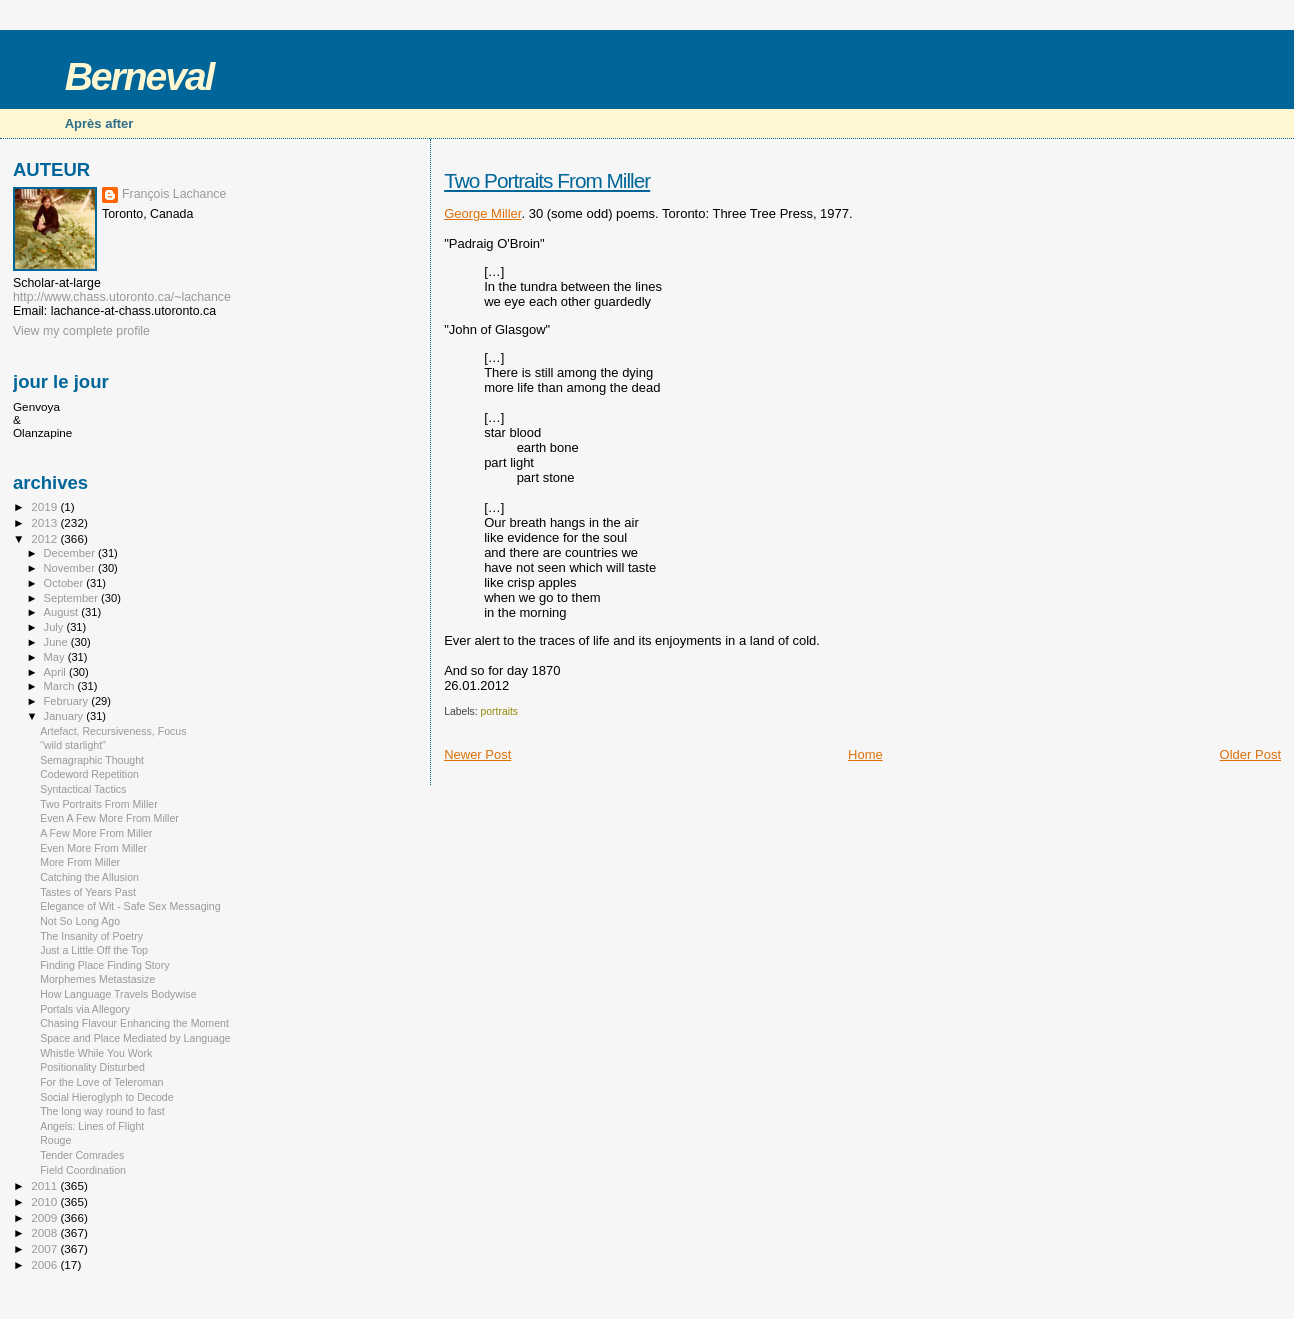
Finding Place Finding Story (104, 965)
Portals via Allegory (85, 1009)
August (63, 612)
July (55, 627)
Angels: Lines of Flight (92, 1126)
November (71, 568)
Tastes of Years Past (88, 892)
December (71, 553)
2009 (45, 1217)
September (73, 598)
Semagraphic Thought (92, 760)
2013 (45, 522)
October (65, 583)
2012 (45, 538)
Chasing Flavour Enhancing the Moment (134, 1023)
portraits (500, 711)
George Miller (482, 213)
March (61, 686)
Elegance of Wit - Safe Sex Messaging (130, 906)
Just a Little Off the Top (94, 950)
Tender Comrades (82, 1155)
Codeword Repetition (89, 774)
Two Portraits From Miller (547, 180)
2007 (45, 1248)
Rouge (55, 1140)
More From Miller (80, 862)
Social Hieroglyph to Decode (106, 1097)
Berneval (139, 76)
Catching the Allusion (89, 877)
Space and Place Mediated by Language (135, 1038)
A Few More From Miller (96, 833)
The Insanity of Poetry (91, 936)
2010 (45, 1201)
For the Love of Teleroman (101, 1082)
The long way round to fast (102, 1111)
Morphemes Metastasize (97, 979)
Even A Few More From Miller (109, 818)
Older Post (1250, 754)
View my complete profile (81, 331)
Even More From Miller (93, 848)
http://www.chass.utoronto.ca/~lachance (122, 297)
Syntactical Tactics (83, 789)
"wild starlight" (73, 745)
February (68, 701)
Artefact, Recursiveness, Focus (113, 731)
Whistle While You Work (96, 1053)
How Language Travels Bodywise (118, 994)
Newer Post (477, 754)
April (56, 672)
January (65, 716)
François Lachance (174, 194)
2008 (45, 1232)
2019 (45, 506)
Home (865, 754)
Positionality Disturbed (92, 1067)
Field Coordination (83, 1170)
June (57, 642)
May (56, 657)
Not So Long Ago (80, 921)
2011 (45, 1185)
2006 (45, 1264)
